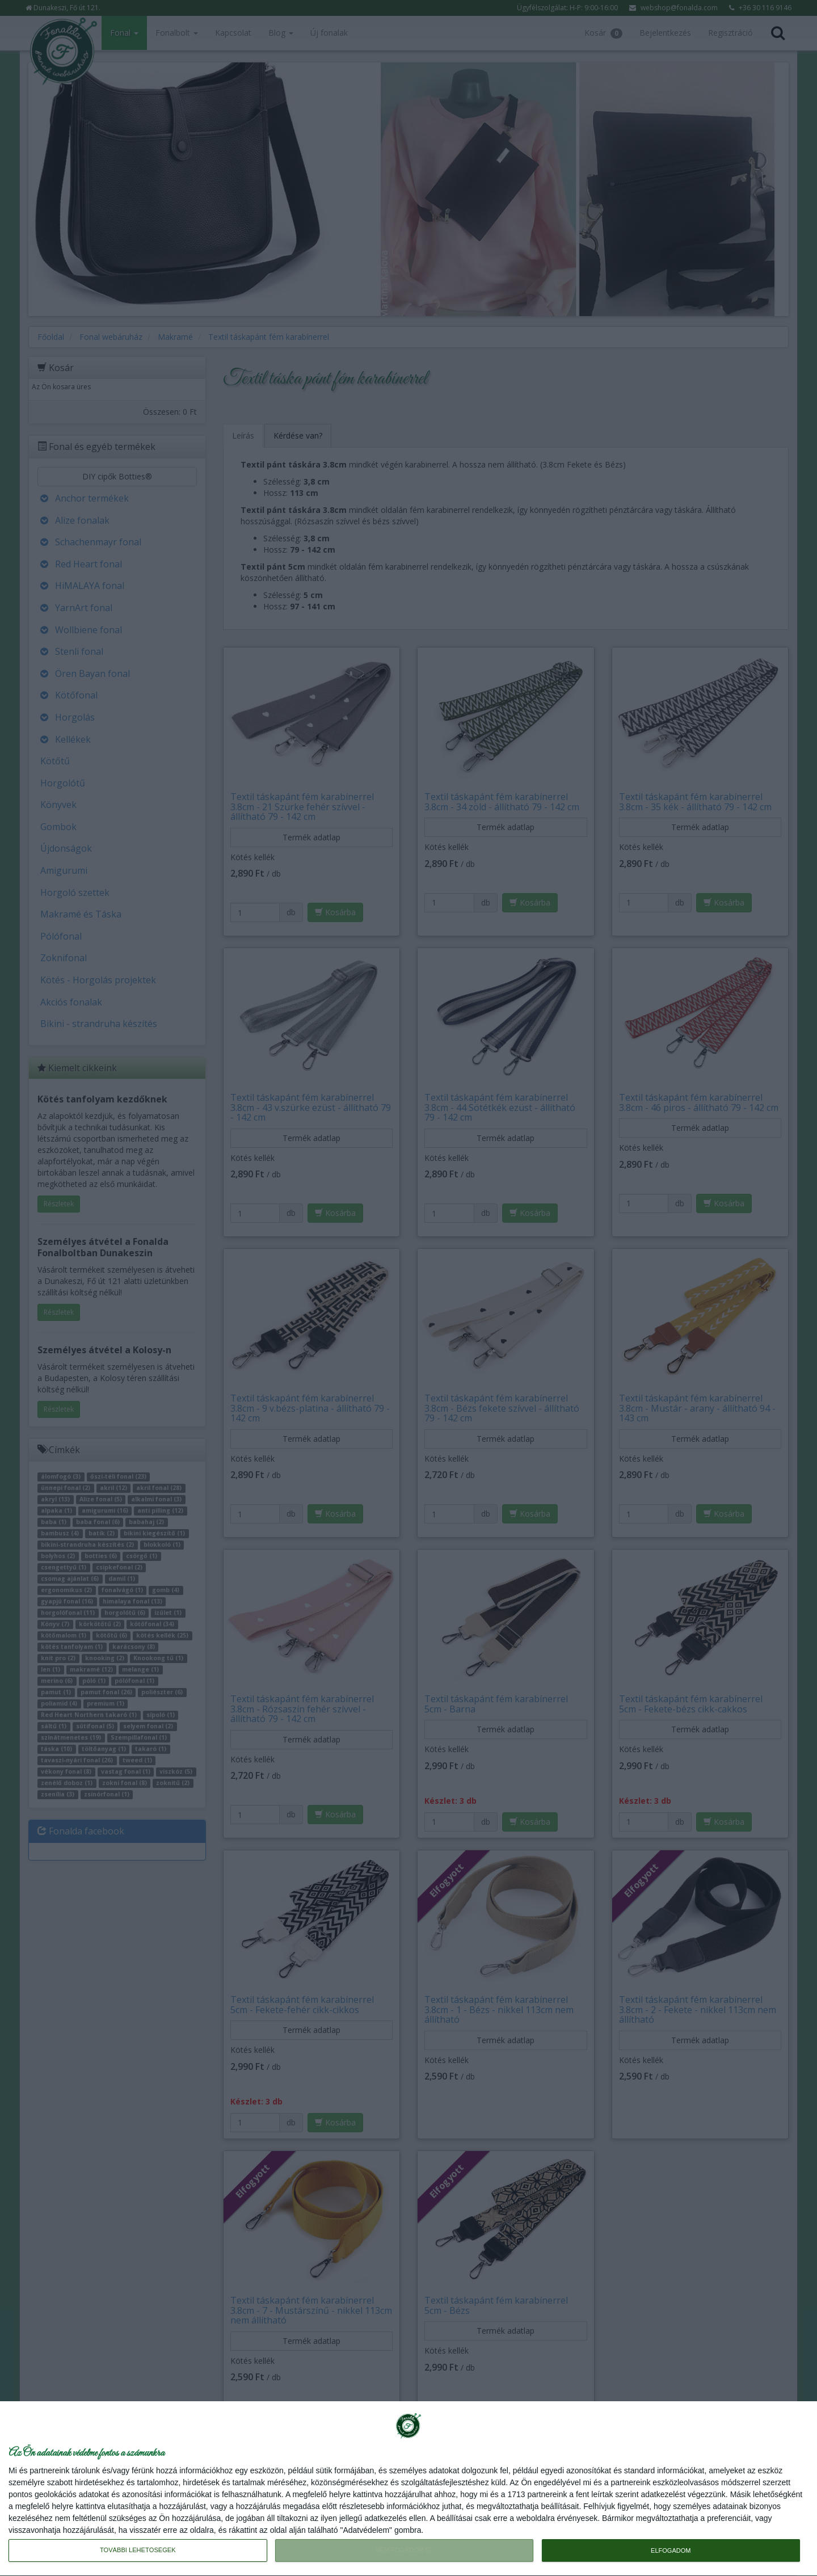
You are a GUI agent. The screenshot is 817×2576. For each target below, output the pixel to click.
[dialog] (408, 2489)
